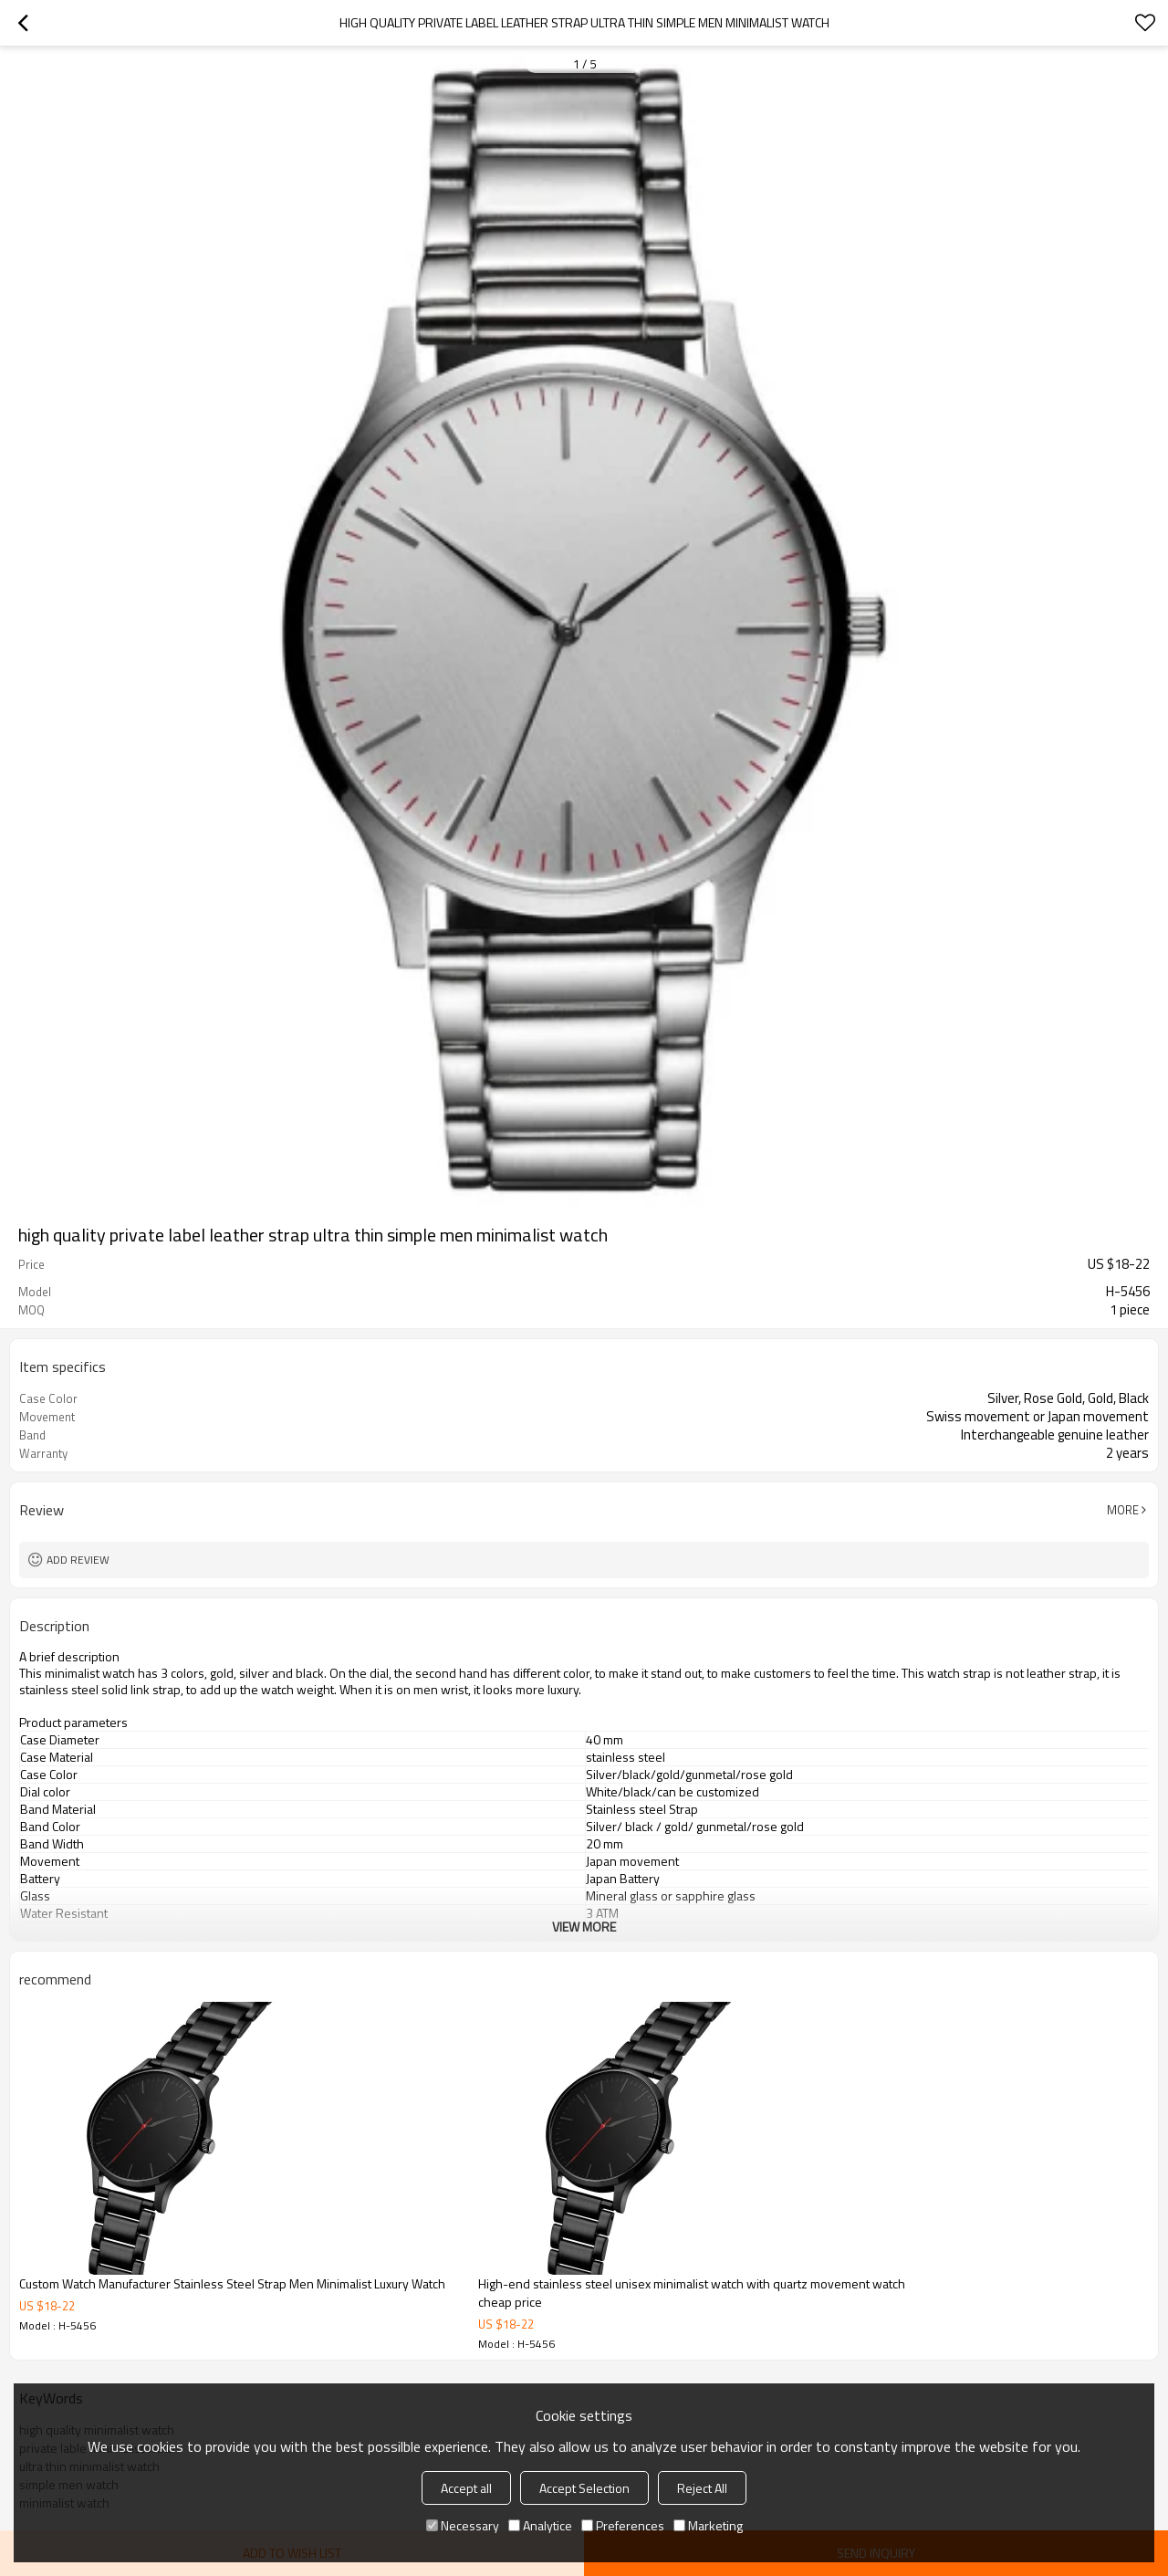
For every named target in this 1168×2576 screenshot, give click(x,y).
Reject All (702, 2487)
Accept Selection (584, 2487)
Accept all (466, 2487)
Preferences (622, 2525)
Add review (78, 1559)
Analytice (540, 2525)
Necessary (462, 2525)
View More (584, 1926)
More (1123, 1510)
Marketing (708, 2525)
